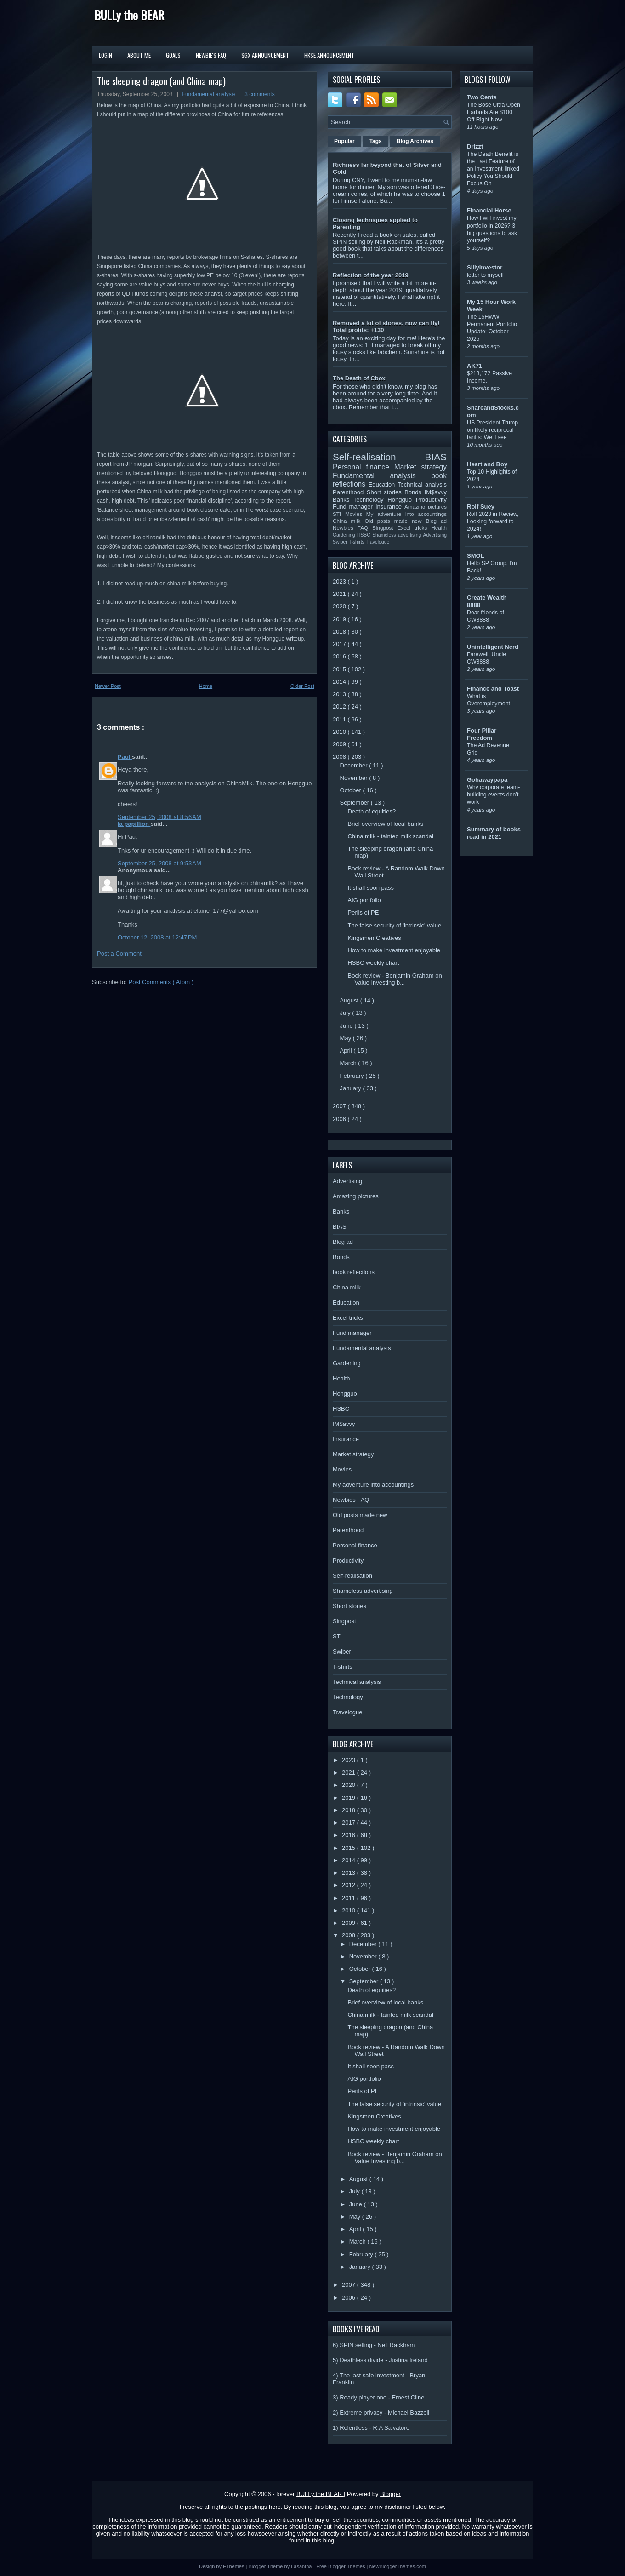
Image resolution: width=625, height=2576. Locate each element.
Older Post (302, 686)
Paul (125, 756)
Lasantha (302, 2566)
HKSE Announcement (329, 55)
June (347, 1025)
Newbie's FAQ (211, 55)
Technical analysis (422, 484)
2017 (340, 644)
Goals (173, 55)
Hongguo (401, 499)
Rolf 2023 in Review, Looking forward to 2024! (493, 521)
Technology (370, 499)
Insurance (389, 506)
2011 (340, 719)
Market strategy (420, 467)
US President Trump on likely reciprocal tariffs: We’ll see (492, 430)
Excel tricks (415, 528)
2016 (340, 656)
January (351, 1088)
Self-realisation (379, 457)
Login (105, 55)
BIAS (436, 457)
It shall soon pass (370, 887)
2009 (340, 744)
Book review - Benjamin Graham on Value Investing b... (394, 979)
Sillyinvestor (484, 267)
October (351, 790)
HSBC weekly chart (373, 962)
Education (383, 484)
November (354, 777)
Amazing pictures (425, 506)
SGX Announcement (265, 55)
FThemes (234, 2566)
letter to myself (485, 275)
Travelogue (378, 541)
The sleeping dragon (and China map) (161, 81)
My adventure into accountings (406, 514)
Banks (343, 499)
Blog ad (436, 521)
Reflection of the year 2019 (371, 275)
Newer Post (108, 686)
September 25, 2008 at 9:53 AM (159, 863)
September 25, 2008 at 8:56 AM (159, 816)
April (347, 1050)
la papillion (134, 823)
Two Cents (482, 97)
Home (205, 686)
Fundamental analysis (209, 94)
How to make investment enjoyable (393, 950)
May (346, 1038)
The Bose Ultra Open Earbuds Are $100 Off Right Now (493, 112)
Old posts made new (395, 521)
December (354, 765)
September (355, 802)
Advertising (435, 535)
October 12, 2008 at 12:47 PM (157, 937)
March (349, 1062)
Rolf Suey (480, 506)
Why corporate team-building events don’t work (493, 794)
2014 (340, 681)
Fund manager (354, 506)
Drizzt (475, 146)
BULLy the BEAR (129, 15)
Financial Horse (489, 210)
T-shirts (357, 541)
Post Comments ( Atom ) (161, 982)
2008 (340, 756)
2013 (340, 694)
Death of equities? (371, 811)
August (350, 1000)
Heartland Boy (487, 464)
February (353, 1075)
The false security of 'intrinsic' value (394, 925)
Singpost (384, 528)
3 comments (259, 94)
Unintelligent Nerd (492, 646)
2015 (340, 669)
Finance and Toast (493, 688)
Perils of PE (363, 912)
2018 (340, 631)
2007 (340, 1106)
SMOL (475, 555)
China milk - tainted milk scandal (390, 836)
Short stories (385, 492)
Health (439, 528)
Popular (344, 141)
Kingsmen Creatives (374, 937)
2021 (340, 593)
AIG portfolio (364, 900)
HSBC (364, 535)
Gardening (345, 535)
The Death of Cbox (359, 378)
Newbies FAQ (352, 528)
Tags (375, 141)
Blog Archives (415, 141)
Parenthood (350, 492)
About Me (139, 55)
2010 (340, 731)
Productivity (431, 499)
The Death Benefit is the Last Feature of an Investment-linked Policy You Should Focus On (493, 169)
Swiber (341, 541)
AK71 (474, 365)
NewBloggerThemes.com (397, 2566)
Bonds (414, 492)
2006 (340, 1119)
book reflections (354, 1272)
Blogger (390, 2493)
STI (339, 514)
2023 (340, 581)
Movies (355, 514)
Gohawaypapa (487, 779)
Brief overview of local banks (385, 823)
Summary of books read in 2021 (494, 833)
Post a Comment (119, 953)
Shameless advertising (397, 535)
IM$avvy (436, 492)
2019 (340, 619)
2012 (340, 706)
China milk (348, 521)
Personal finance (363, 467)
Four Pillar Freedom (481, 734)
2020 (340, 606)
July (346, 1012)
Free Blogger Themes (341, 2566)
